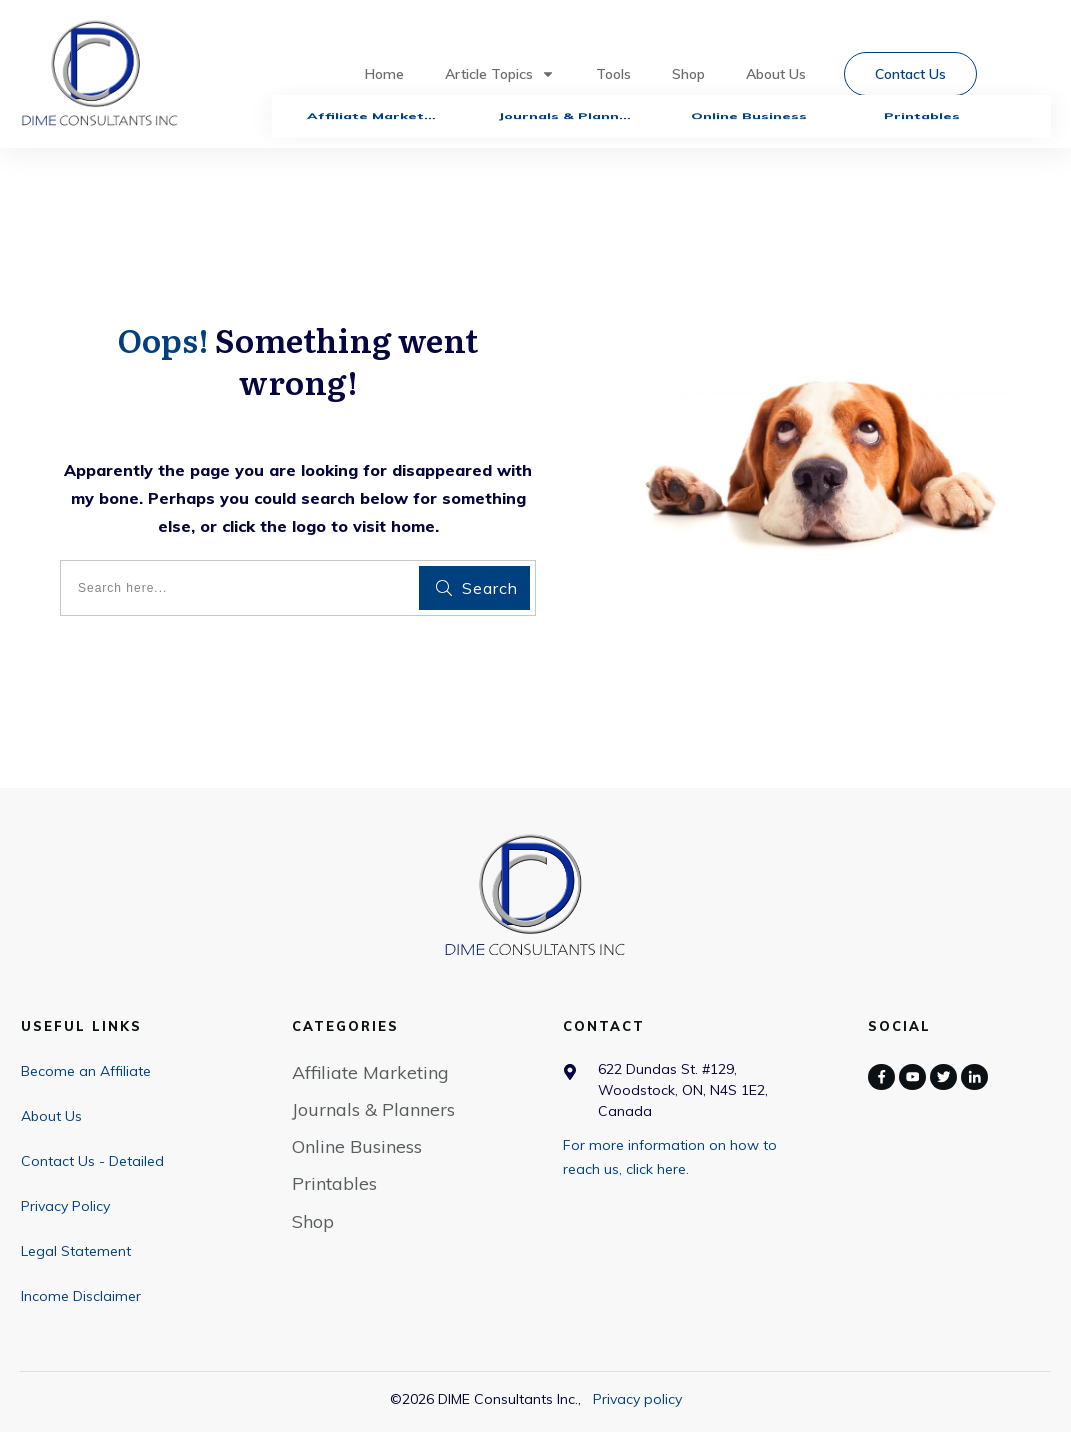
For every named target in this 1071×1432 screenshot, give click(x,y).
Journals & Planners (373, 1109)
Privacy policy (637, 1399)
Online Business (357, 1146)
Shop (313, 1221)
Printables (334, 1183)
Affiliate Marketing (370, 1072)
